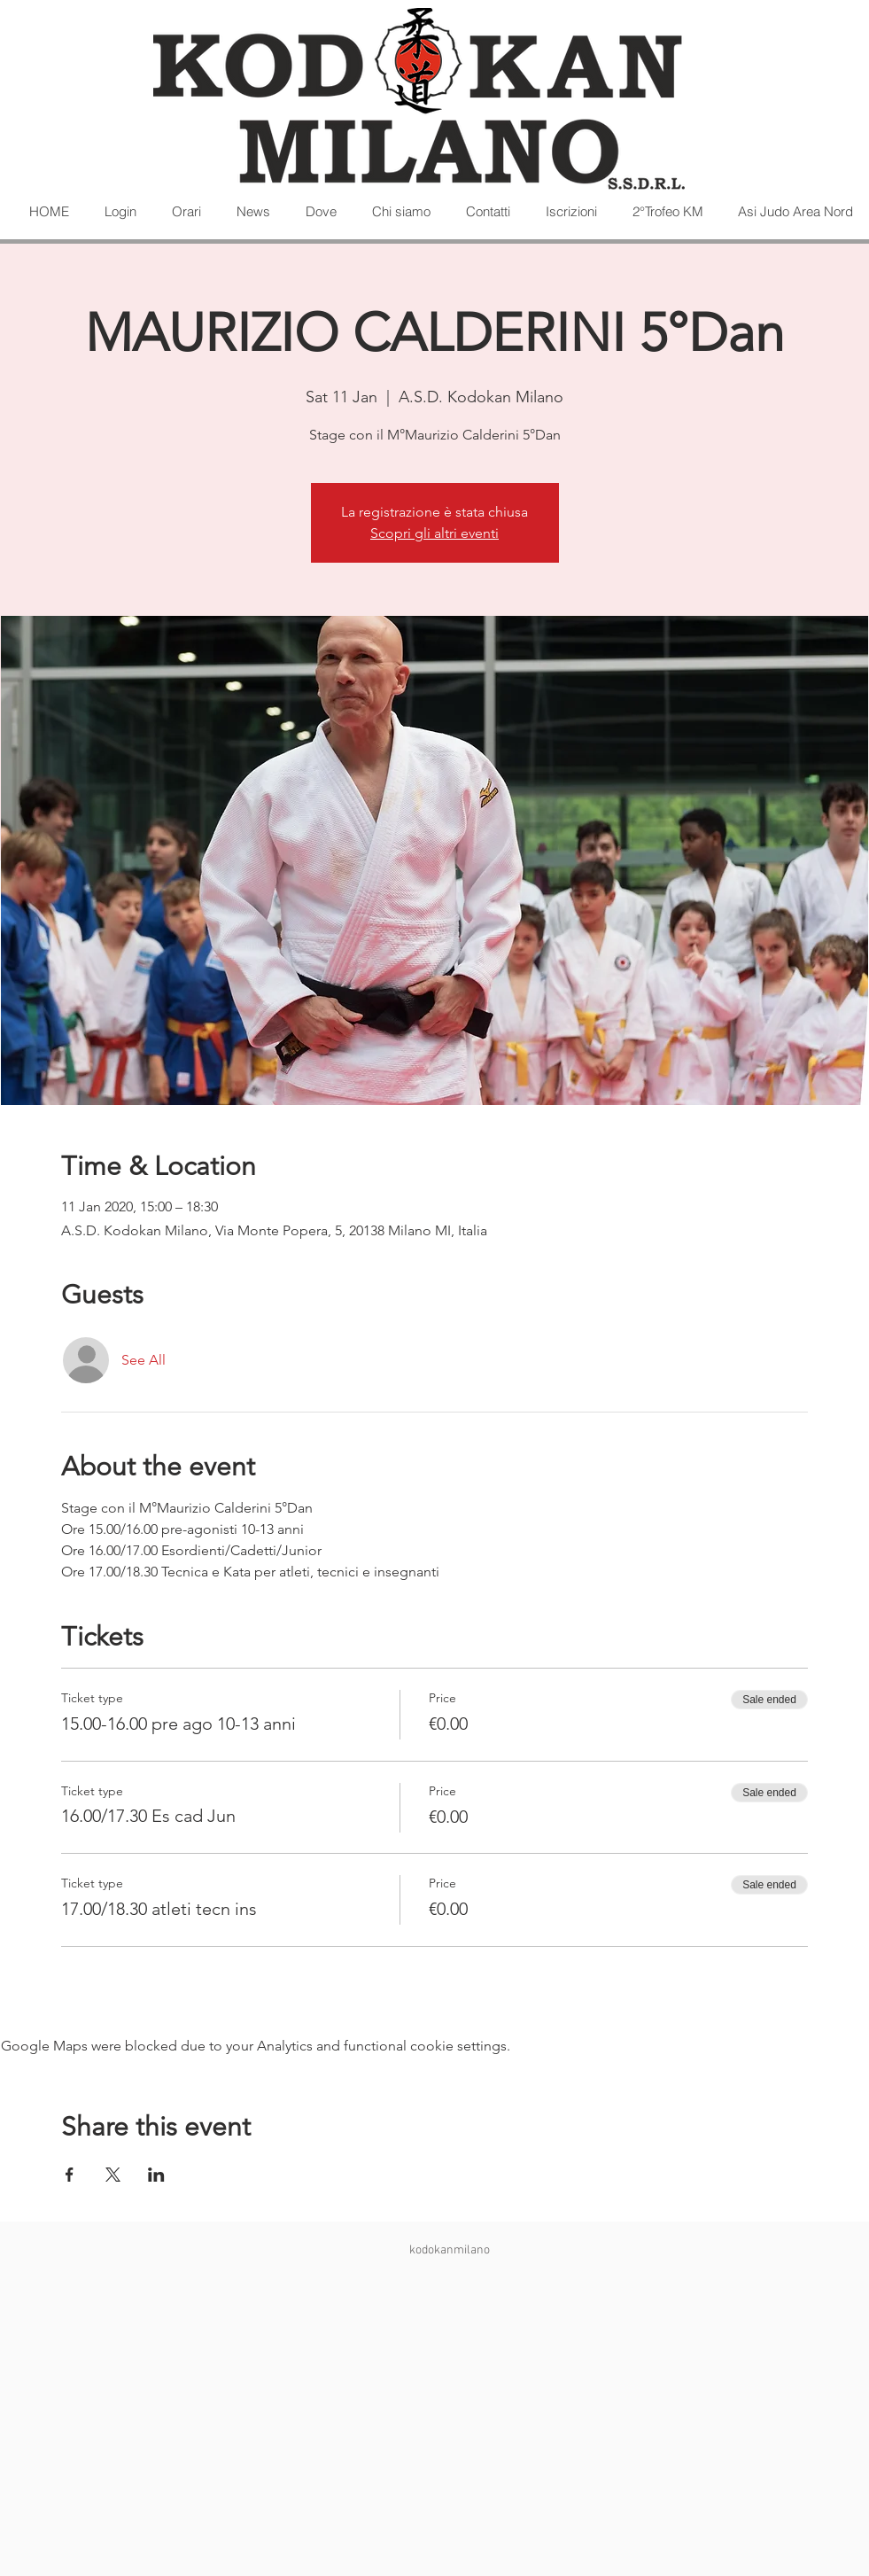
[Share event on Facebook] (69, 2174)
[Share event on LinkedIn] (156, 2174)
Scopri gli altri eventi (434, 533)
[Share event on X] (113, 2174)
